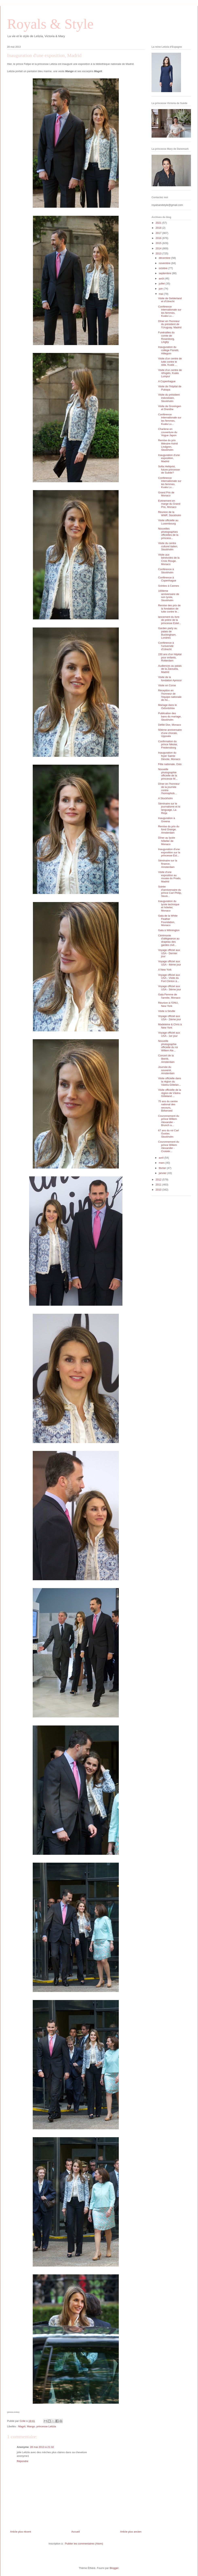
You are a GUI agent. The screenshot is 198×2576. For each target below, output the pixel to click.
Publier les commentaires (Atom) (84, 2543)
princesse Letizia (46, 2426)
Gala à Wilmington (168, 930)
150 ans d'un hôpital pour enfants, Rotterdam (169, 657)
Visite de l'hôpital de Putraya (169, 388)
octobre (163, 268)
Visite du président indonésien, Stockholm (169, 397)
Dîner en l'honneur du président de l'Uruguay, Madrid (169, 324)
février (163, 1168)
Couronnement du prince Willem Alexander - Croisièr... (168, 1146)
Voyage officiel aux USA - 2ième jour (169, 1018)
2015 (159, 243)
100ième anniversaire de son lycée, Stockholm (168, 595)
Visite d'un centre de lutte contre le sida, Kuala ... (170, 361)
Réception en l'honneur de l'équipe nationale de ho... (169, 695)
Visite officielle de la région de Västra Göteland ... (169, 1093)
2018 (159, 227)
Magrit (21, 2426)
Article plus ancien (131, 2531)
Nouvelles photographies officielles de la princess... (168, 533)
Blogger (114, 2568)
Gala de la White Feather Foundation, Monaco (167, 920)
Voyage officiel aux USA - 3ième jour (169, 988)
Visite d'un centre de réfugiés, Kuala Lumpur (170, 373)
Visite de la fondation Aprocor (170, 679)
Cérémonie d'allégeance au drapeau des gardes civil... (168, 940)
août (162, 278)
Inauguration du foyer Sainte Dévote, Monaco (169, 755)
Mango (31, 2426)
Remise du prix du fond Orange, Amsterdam (168, 829)
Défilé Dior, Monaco (169, 724)
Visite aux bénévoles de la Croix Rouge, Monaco (168, 559)
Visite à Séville (166, 1011)
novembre (165, 263)
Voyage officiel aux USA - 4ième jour (169, 963)
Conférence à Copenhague (167, 579)
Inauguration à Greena (166, 820)
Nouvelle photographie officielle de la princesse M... (167, 774)
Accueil (75, 2531)
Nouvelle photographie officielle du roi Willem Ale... (168, 1045)
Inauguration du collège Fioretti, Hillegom (168, 350)
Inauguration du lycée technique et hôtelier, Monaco (168, 906)
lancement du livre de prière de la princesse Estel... (169, 620)
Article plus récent (20, 2531)
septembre (165, 273)
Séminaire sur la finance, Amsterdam (167, 863)
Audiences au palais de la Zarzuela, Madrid (169, 669)
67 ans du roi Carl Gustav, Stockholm (168, 1133)
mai (161, 293)
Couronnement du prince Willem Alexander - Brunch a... (168, 1120)
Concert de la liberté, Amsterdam (166, 1058)
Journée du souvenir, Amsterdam (166, 1070)
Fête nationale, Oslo (169, 764)
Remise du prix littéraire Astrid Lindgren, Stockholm (168, 445)
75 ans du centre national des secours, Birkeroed (168, 1106)
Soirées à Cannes (168, 585)
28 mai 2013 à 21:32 (42, 2447)
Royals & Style (50, 24)
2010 (159, 1189)
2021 (159, 222)
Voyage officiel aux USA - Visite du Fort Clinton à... (169, 978)
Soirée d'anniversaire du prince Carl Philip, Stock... (170, 891)
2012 (159, 1179)
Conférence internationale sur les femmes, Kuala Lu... (169, 311)
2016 (159, 238)
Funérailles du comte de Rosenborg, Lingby (166, 337)
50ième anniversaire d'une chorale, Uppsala (170, 733)
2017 (159, 233)
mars (162, 1162)
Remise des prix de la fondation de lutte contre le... (169, 608)
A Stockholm (165, 798)
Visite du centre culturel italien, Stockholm (168, 546)
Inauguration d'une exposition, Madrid (169, 458)
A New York (165, 969)
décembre (165, 257)
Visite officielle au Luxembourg (168, 522)
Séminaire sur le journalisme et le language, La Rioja (169, 808)
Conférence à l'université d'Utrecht (166, 646)
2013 (159, 253)
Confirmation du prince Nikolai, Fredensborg (168, 744)
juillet (162, 283)
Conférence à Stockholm (166, 571)
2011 (159, 1184)
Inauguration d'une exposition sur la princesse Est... (169, 852)
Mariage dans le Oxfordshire (167, 706)
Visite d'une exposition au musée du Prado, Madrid (169, 877)
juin (161, 288)
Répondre (22, 2461)
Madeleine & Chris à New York (170, 1026)
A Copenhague (166, 381)
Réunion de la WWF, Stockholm (169, 514)
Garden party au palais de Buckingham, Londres (167, 633)
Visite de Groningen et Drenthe (169, 408)
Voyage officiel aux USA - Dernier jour (169, 953)
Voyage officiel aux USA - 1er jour (169, 1034)
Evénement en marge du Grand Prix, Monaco (169, 503)
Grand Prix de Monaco (166, 494)
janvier (163, 1173)
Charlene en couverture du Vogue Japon (167, 432)
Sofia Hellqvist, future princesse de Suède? (169, 469)
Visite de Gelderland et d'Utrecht (170, 300)
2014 (159, 248)
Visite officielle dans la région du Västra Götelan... (169, 1081)
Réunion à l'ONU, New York (168, 1004)
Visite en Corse (167, 685)
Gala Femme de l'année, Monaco (169, 996)
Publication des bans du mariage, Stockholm (169, 716)
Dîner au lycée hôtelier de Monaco (166, 840)
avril (161, 1157)
